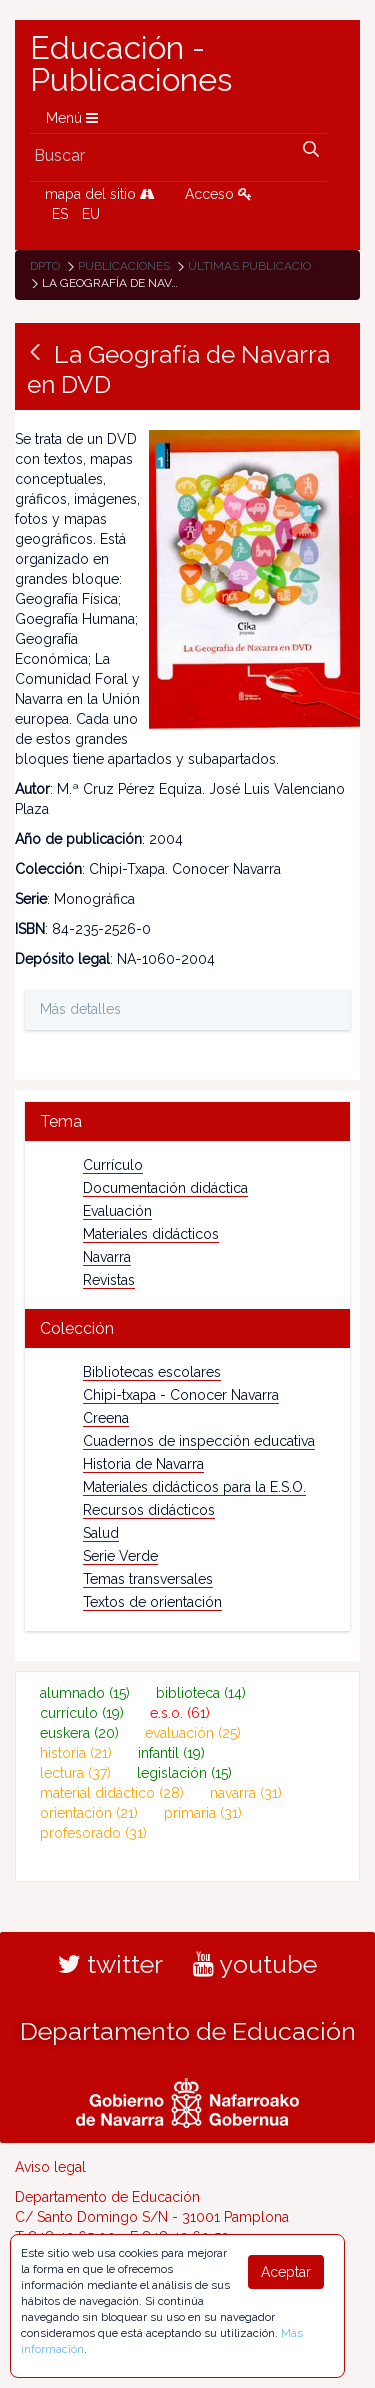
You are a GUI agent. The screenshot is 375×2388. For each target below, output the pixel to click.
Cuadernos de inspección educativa (199, 1441)
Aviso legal (50, 2167)
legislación (184, 1773)
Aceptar (286, 2272)
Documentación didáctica (165, 1188)
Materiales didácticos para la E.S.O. (194, 1487)
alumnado (85, 1693)
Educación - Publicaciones (131, 64)
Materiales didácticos (151, 1234)
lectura (75, 1773)
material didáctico (112, 1793)
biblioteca (201, 1693)
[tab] (187, 1121)
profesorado (93, 1833)
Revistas (109, 1280)
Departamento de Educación (188, 2031)
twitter (110, 1964)
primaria (203, 1813)
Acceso (218, 194)
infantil (171, 1753)
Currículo (113, 1165)
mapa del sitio (100, 194)
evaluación (193, 1733)
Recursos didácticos (149, 1510)
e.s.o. (180, 1713)
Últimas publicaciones (261, 266)
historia (76, 1753)
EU (91, 214)
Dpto (45, 266)
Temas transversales (148, 1579)
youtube (255, 1964)
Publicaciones (124, 266)
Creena (106, 1418)
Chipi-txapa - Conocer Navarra (181, 1395)
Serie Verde (120, 1556)
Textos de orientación (152, 1602)
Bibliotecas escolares (152, 1372)
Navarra (107, 1257)
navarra (246, 1793)
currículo (82, 1713)
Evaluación (117, 1211)
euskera (79, 1733)
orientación (89, 1813)
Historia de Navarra (143, 1464)
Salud (101, 1533)
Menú (72, 118)
